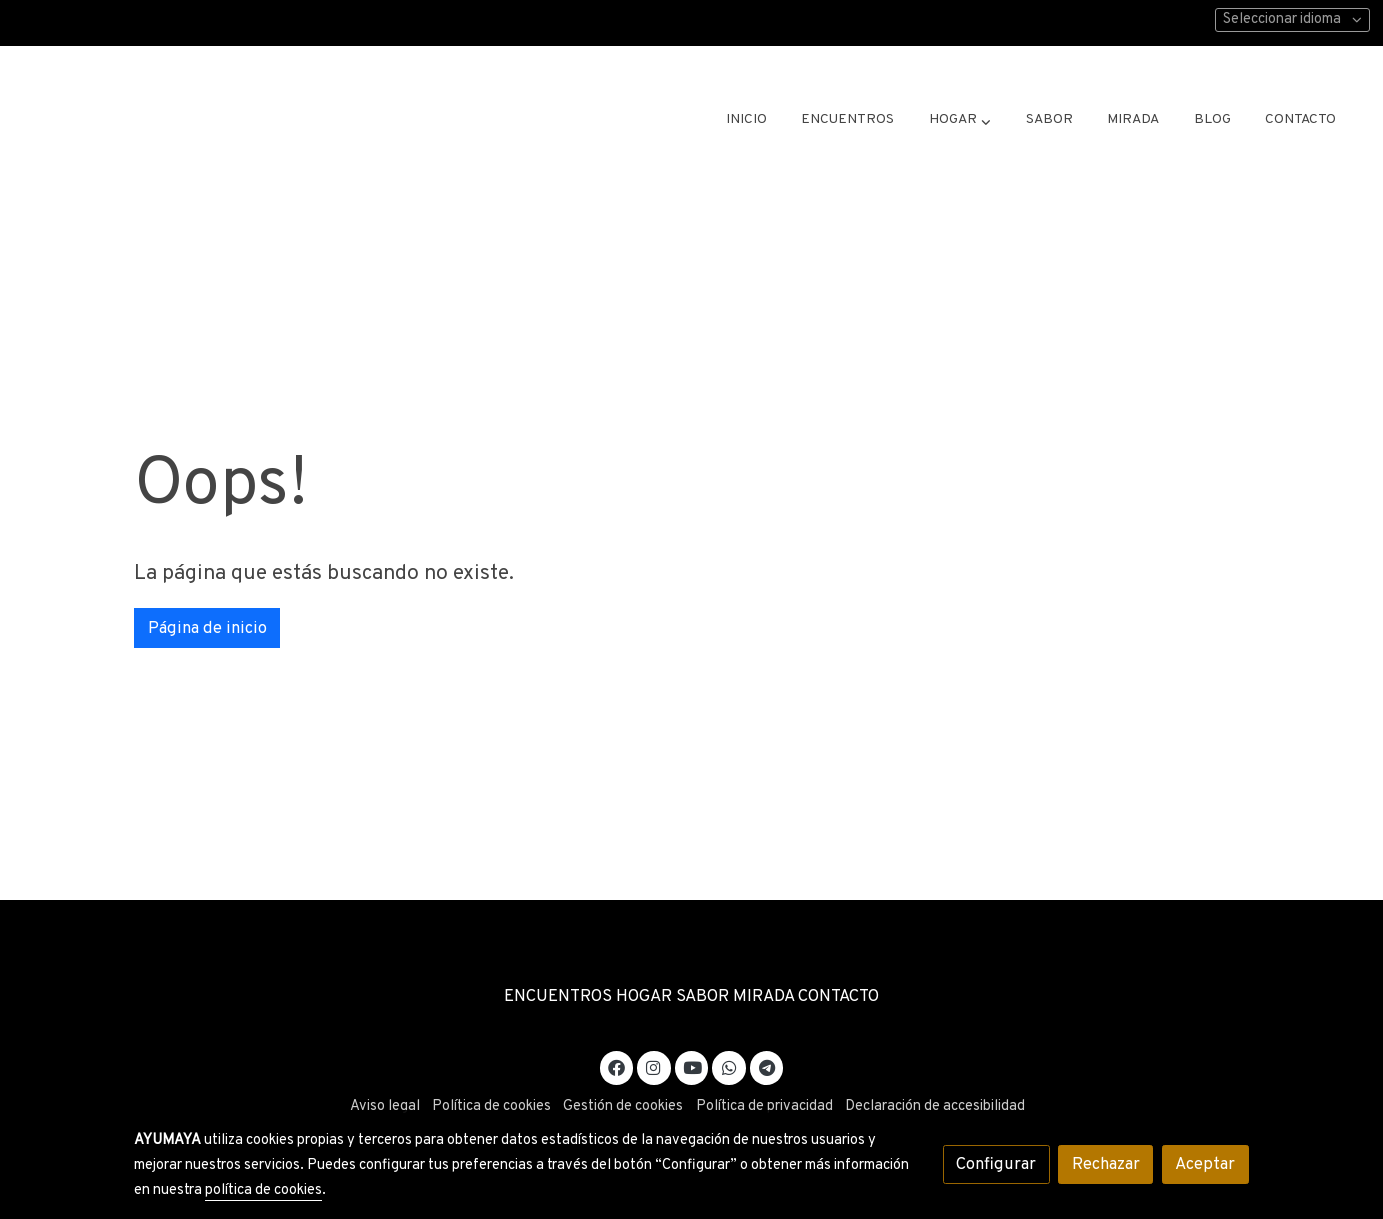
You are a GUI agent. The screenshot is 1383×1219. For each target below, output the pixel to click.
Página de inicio (207, 628)
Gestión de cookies (623, 1106)
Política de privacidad (764, 1106)
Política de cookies (491, 1106)
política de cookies (263, 1190)
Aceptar (1205, 1164)
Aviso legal (385, 1106)
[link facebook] (617, 1066)
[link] (196, 120)
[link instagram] (654, 1066)
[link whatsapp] (729, 1066)
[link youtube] (693, 1066)
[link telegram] (766, 1066)
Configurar (996, 1164)
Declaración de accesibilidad (935, 1106)
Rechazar (1106, 1164)
